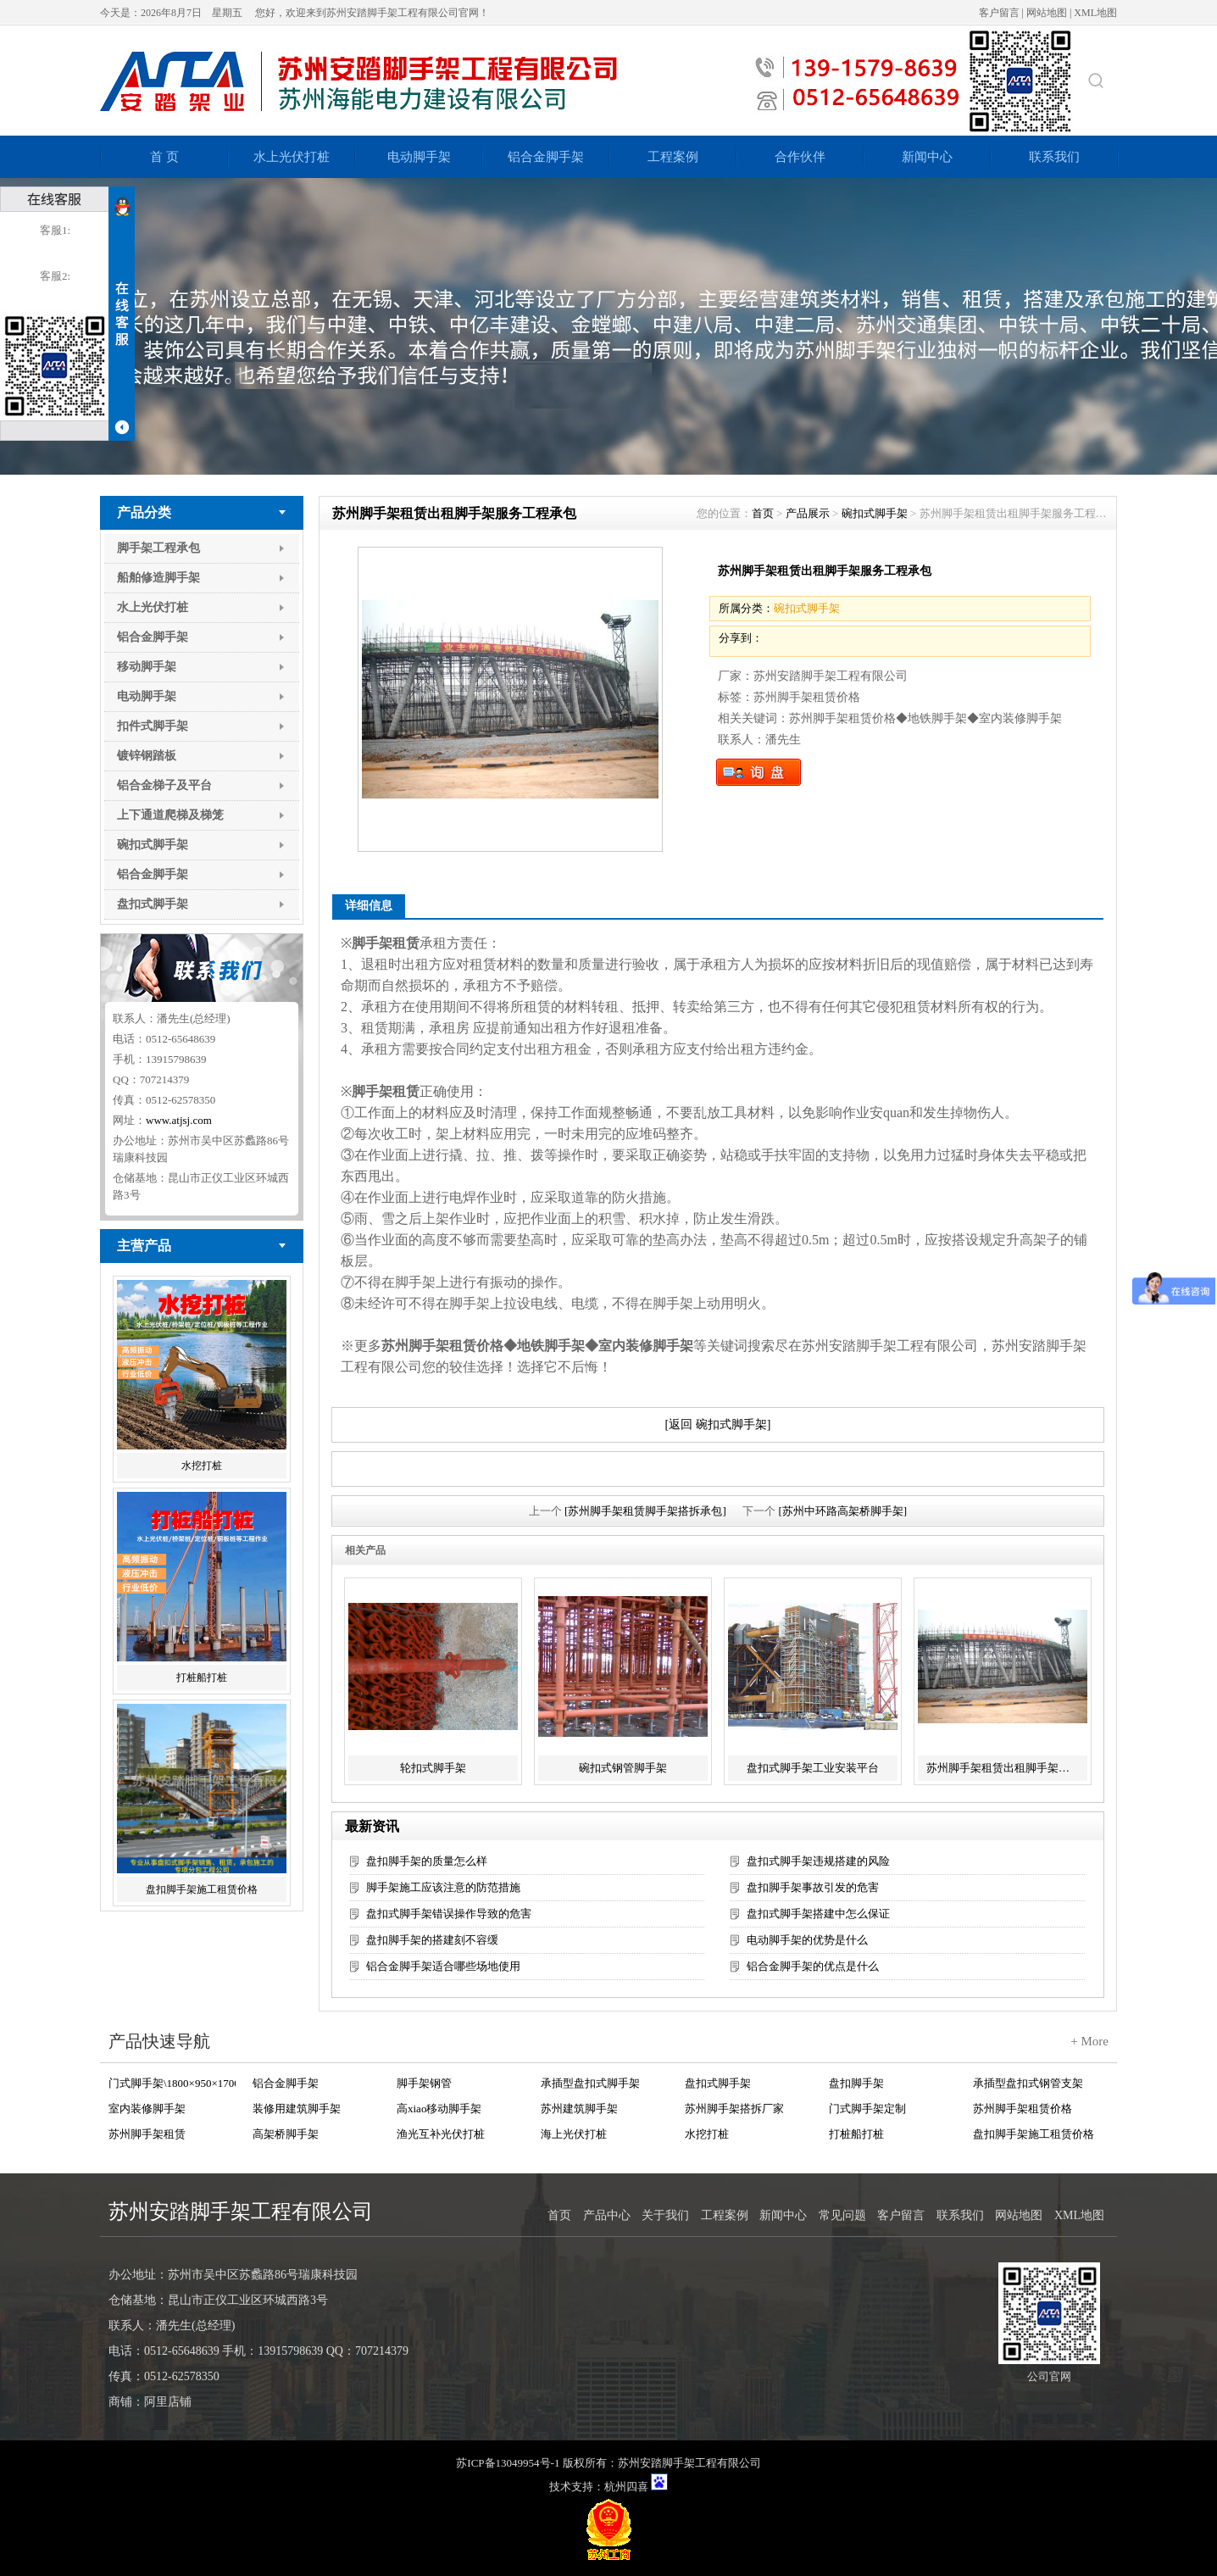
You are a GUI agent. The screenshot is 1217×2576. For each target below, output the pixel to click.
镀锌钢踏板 (146, 755)
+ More (1089, 2041)
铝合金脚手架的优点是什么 (813, 1966)
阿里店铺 (168, 2401)
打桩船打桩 (201, 1677)
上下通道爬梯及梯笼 (170, 815)
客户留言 (999, 13)
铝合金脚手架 (546, 157)
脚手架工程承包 (158, 548)
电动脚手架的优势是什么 (807, 1939)
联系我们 (1054, 157)
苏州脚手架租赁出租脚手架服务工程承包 (1004, 1767)
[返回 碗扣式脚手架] (718, 1424)
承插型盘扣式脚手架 (590, 2083)
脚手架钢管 (424, 2083)
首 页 (164, 157)
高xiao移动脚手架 (439, 2108)
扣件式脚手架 (152, 726)
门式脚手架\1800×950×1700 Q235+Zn (172, 2083)
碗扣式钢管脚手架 (623, 1767)
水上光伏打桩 (291, 157)
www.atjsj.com (179, 1120)
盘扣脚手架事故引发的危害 (813, 1887)
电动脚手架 (419, 157)
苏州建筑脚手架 (579, 2108)
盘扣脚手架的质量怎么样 (426, 1861)
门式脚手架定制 (867, 2108)
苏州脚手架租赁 (147, 2134)
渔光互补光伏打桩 (441, 2134)
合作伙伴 (800, 157)
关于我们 (665, 2215)
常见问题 (842, 2215)
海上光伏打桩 (574, 2134)
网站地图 (1046, 13)
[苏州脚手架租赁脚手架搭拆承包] (645, 1511)
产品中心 (607, 2215)
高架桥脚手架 (286, 2134)
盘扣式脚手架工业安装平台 (813, 1767)
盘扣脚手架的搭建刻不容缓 (432, 1939)
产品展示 (808, 513)
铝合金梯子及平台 (164, 785)
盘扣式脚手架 (152, 904)
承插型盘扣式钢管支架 (1028, 2083)
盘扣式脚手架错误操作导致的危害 (448, 1913)
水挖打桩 (201, 1466)
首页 (763, 513)
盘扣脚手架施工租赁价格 (202, 1889)
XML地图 (1095, 13)
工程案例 (672, 157)
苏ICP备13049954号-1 (507, 2462)
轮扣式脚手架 (433, 1767)
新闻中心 (927, 157)
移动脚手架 (146, 666)
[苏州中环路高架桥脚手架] (843, 1511)
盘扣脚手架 (856, 2083)
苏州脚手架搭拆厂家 (734, 2108)
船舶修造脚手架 (158, 577)
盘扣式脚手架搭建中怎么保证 (818, 1913)
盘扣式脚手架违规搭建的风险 (818, 1861)
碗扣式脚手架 (152, 844)
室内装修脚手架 (147, 2108)
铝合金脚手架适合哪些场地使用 (443, 1966)
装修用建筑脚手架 (297, 2108)
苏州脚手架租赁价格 (1022, 2108)
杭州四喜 (626, 2486)
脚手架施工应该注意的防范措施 (443, 1887)
